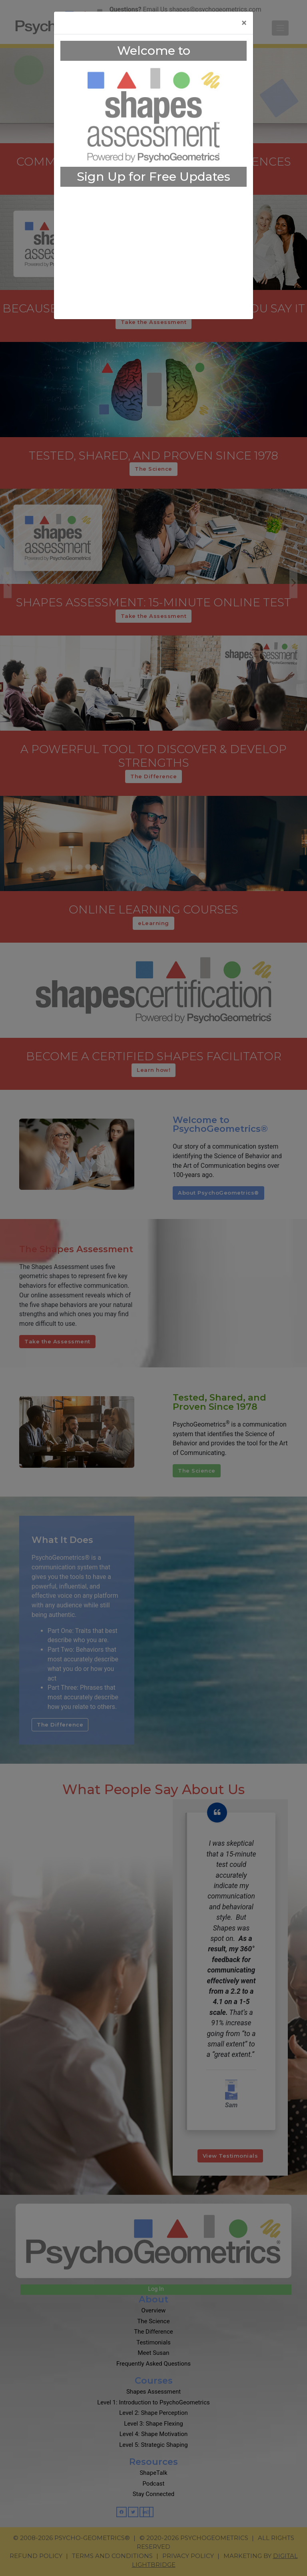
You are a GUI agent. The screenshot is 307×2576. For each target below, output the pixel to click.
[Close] (244, 23)
